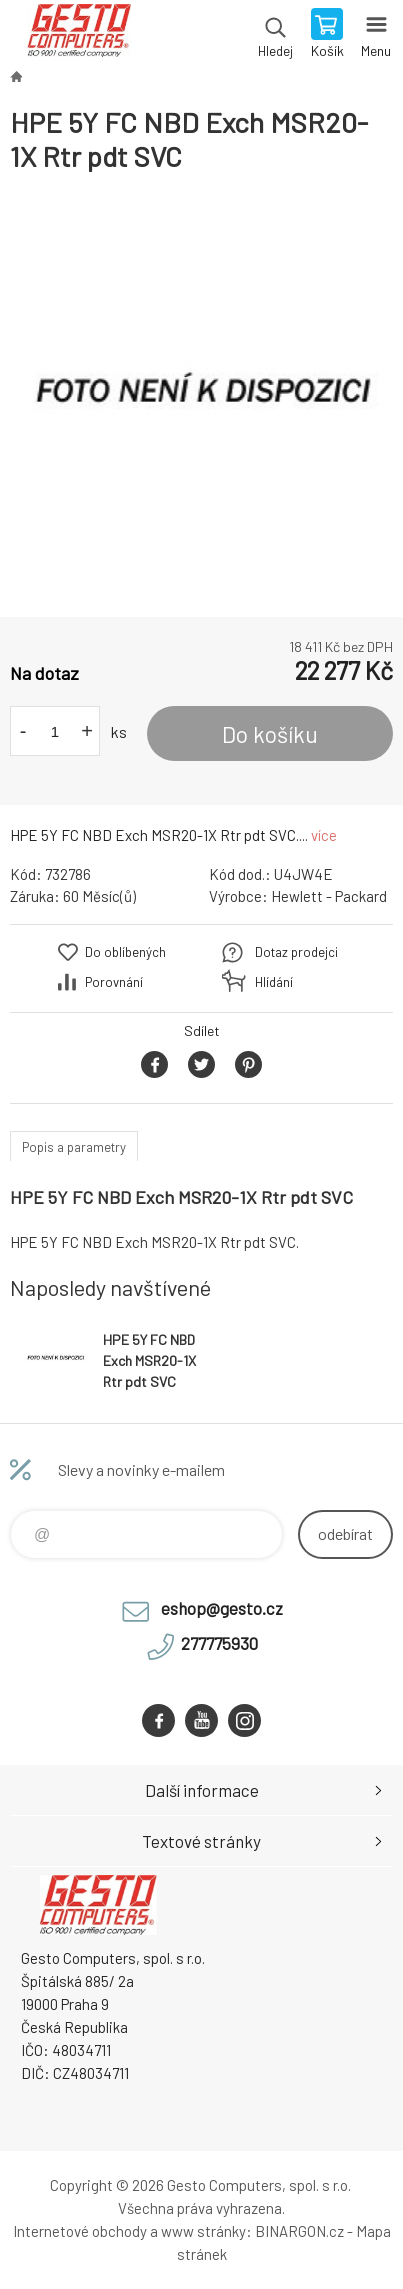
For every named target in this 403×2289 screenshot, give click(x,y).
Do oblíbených (125, 952)
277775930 (219, 1643)
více (324, 835)
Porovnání (114, 982)
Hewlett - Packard (329, 896)
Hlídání (274, 982)
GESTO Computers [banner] (78, 35)
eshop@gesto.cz (222, 1608)
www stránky (203, 2231)
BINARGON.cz (299, 2231)
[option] (201, 395)
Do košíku (270, 734)
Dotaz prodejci (296, 952)
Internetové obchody (80, 2231)
